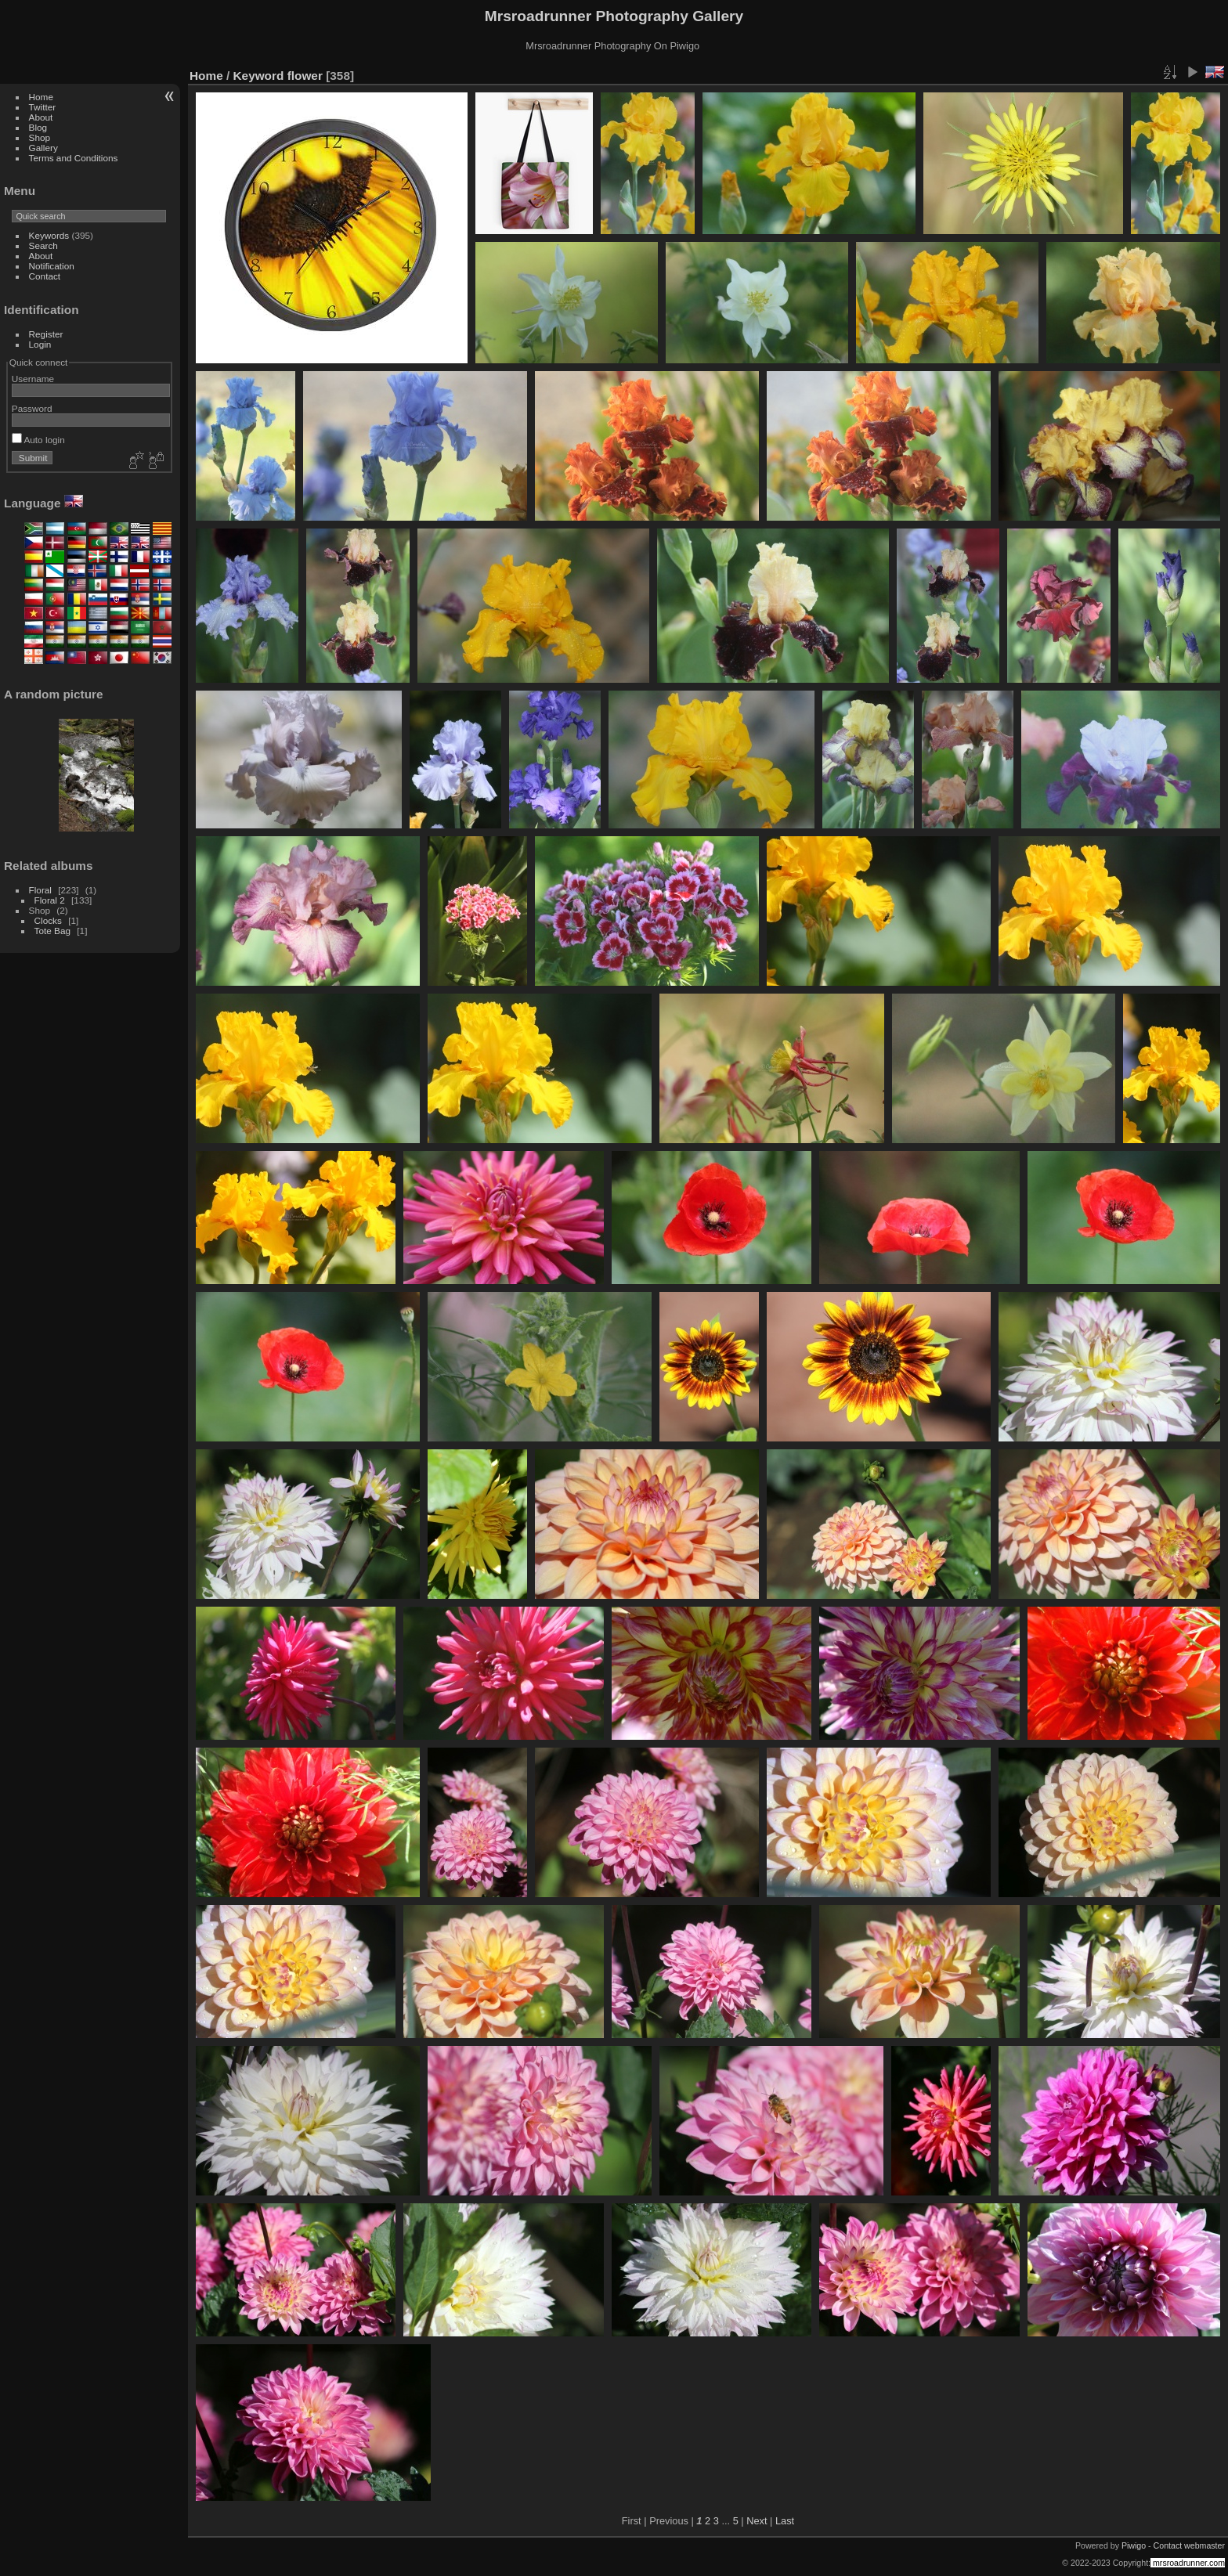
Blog (38, 127)
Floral (40, 890)
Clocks (48, 920)
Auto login (38, 440)
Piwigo (1133, 2545)
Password (32, 408)
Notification (51, 266)
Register (46, 334)
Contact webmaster (1189, 2545)
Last (784, 2521)
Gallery (43, 148)
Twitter (42, 107)
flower (305, 75)
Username (33, 378)
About (41, 117)
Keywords (49, 235)
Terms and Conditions (73, 158)
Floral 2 (49, 900)
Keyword (258, 75)
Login (40, 344)
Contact (45, 276)
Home (41, 97)
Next (756, 2521)
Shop (39, 137)
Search (43, 245)
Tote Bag (52, 930)
